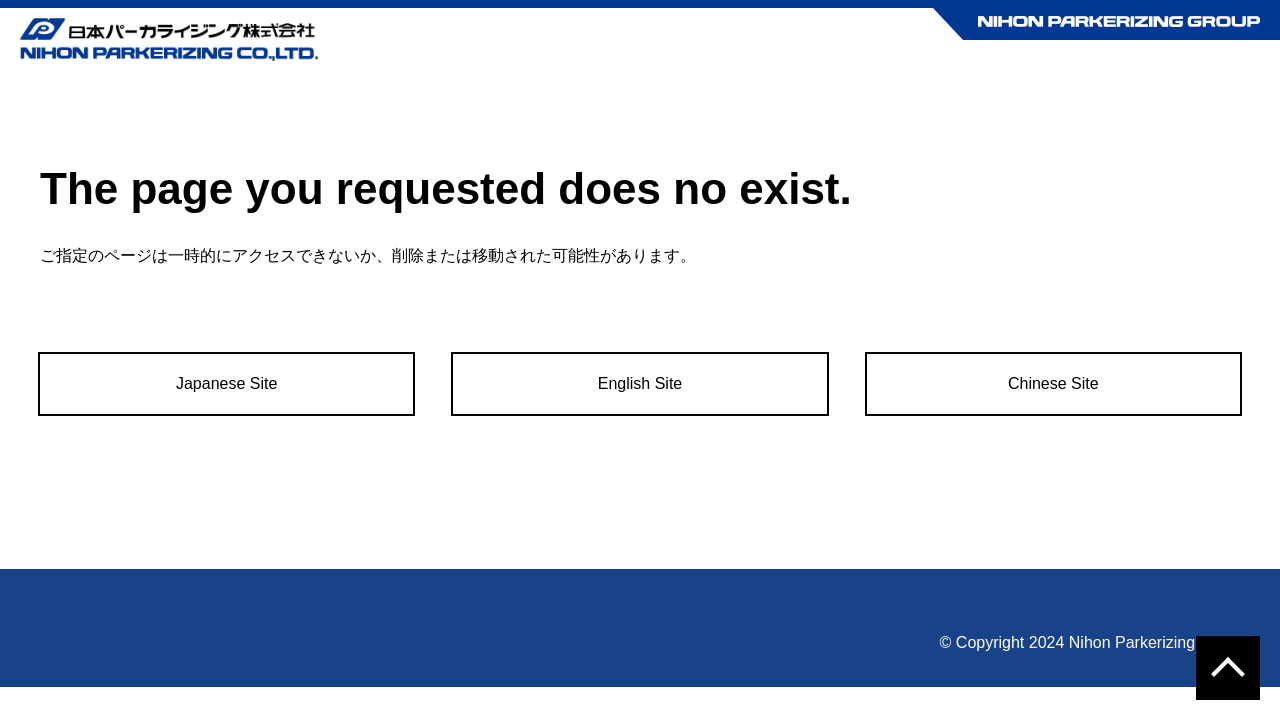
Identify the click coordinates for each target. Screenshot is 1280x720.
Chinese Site (1053, 383)
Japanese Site (226, 383)
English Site (640, 383)
